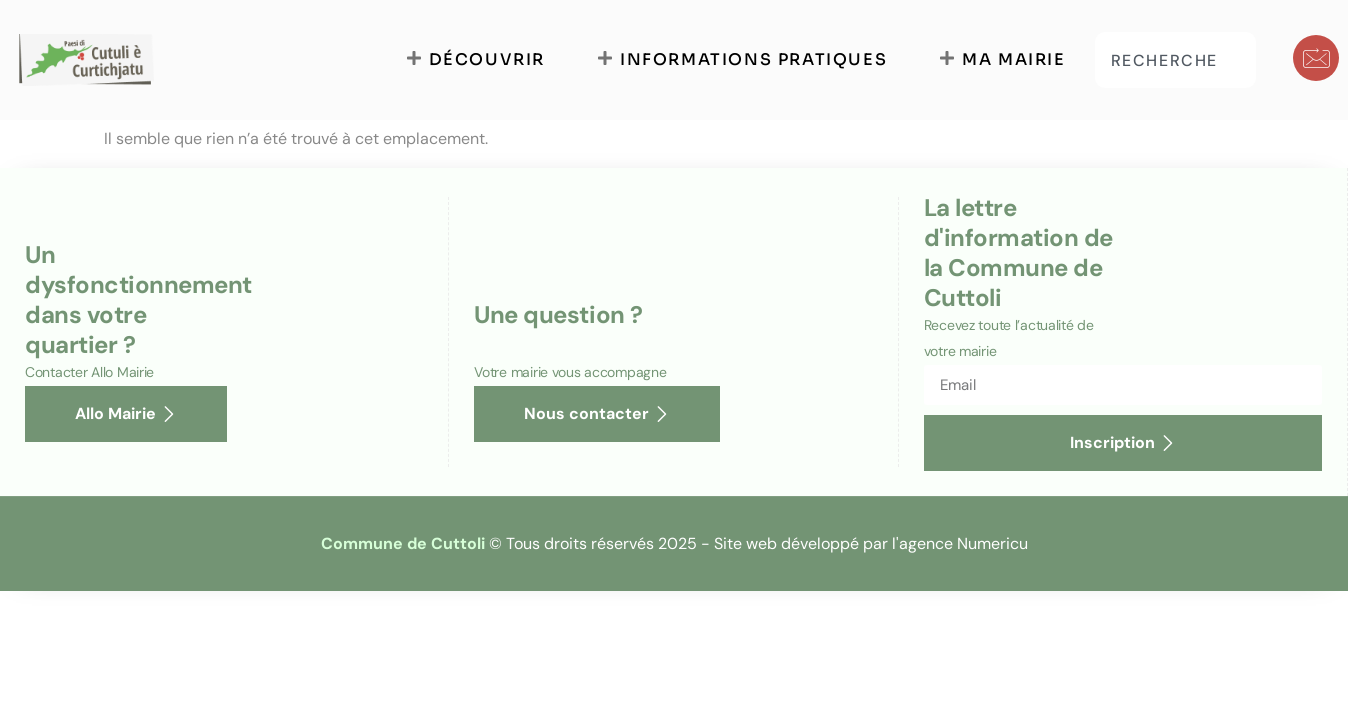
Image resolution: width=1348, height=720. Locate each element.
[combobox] (1176, 60)
